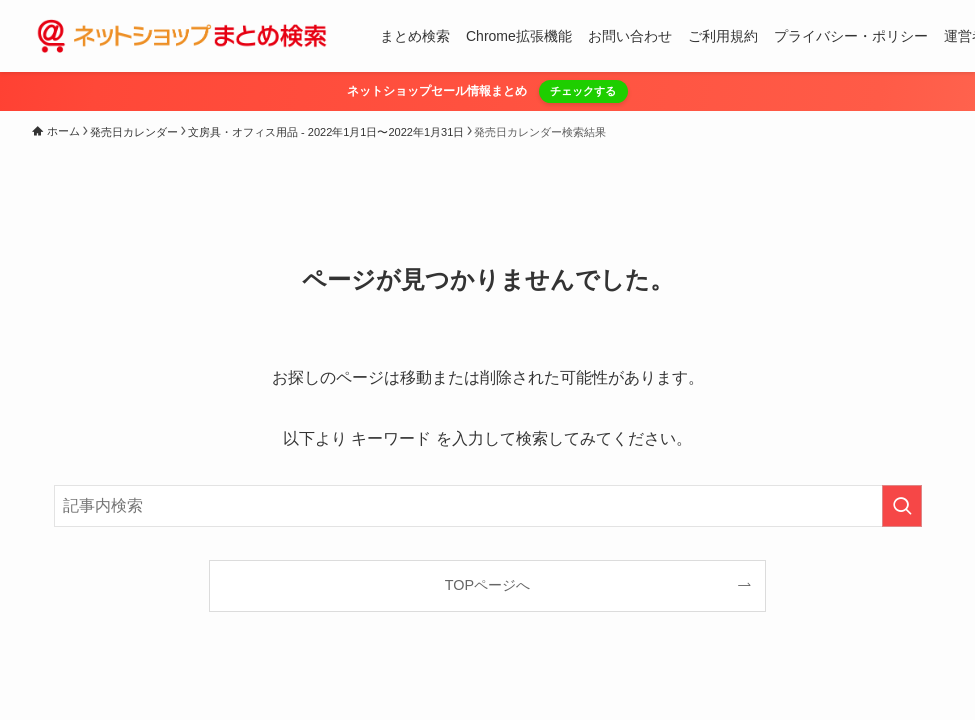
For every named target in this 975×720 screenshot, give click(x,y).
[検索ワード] (488, 506)
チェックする (583, 91)
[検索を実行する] (902, 506)
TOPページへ (487, 585)
